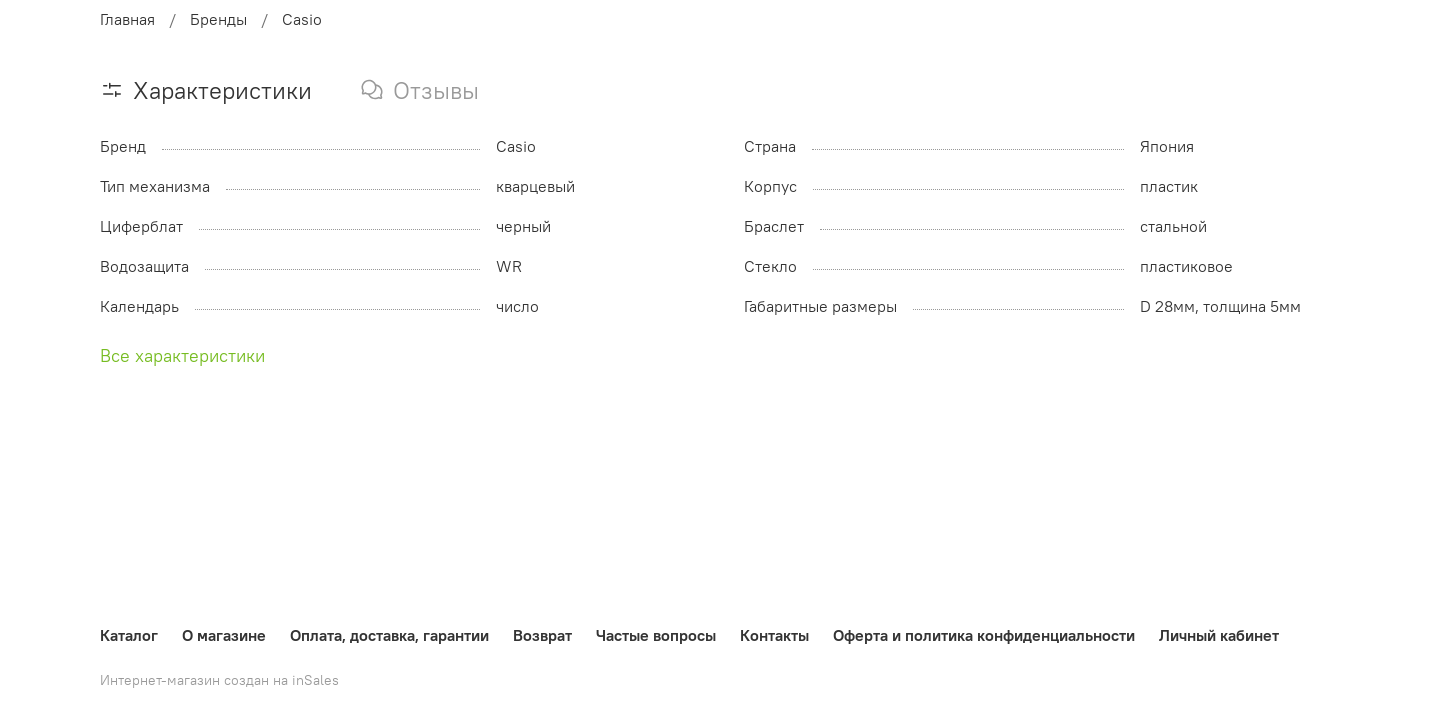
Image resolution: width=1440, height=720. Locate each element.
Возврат (542, 635)
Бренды (218, 19)
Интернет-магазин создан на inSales (219, 680)
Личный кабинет (1219, 635)
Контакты (774, 635)
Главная (127, 19)
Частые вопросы (656, 635)
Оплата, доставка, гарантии (389, 635)
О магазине (224, 635)
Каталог (129, 635)
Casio (302, 19)
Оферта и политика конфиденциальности (984, 635)
